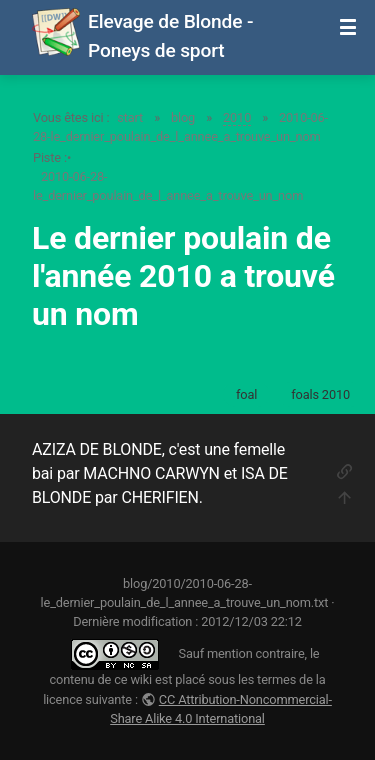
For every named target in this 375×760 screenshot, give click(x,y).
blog (183, 117)
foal (246, 394)
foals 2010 (320, 394)
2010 (237, 117)
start (130, 117)
